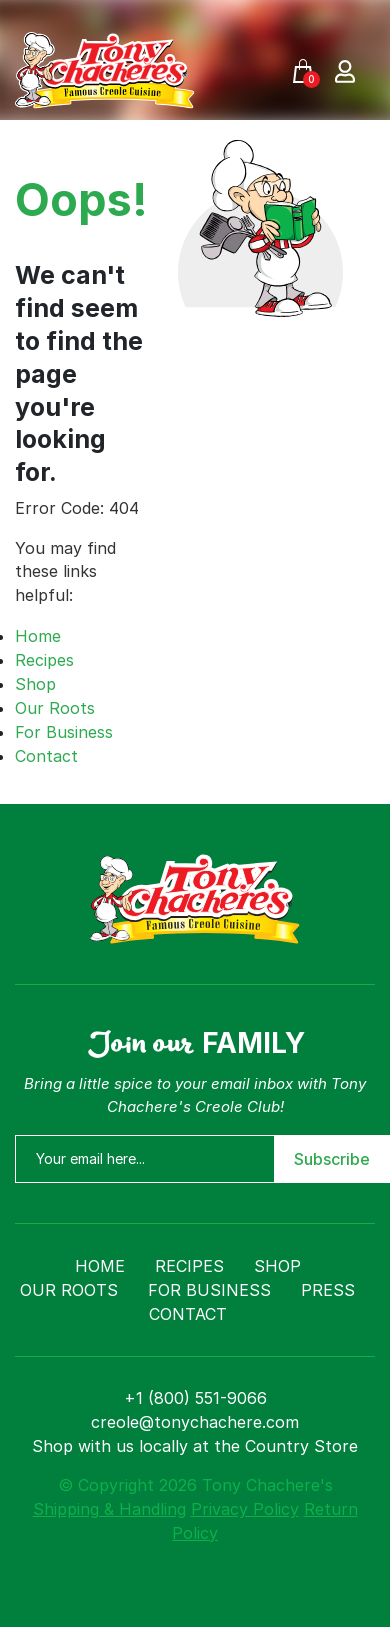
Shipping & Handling (109, 1509)
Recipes (44, 660)
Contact (46, 756)
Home (38, 636)
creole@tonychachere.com (195, 1422)
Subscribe (332, 1159)
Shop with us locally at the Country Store (195, 1446)
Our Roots (55, 708)
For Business (64, 732)
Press (328, 1290)
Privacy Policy (245, 1509)
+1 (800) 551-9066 (195, 1398)
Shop (35, 684)
